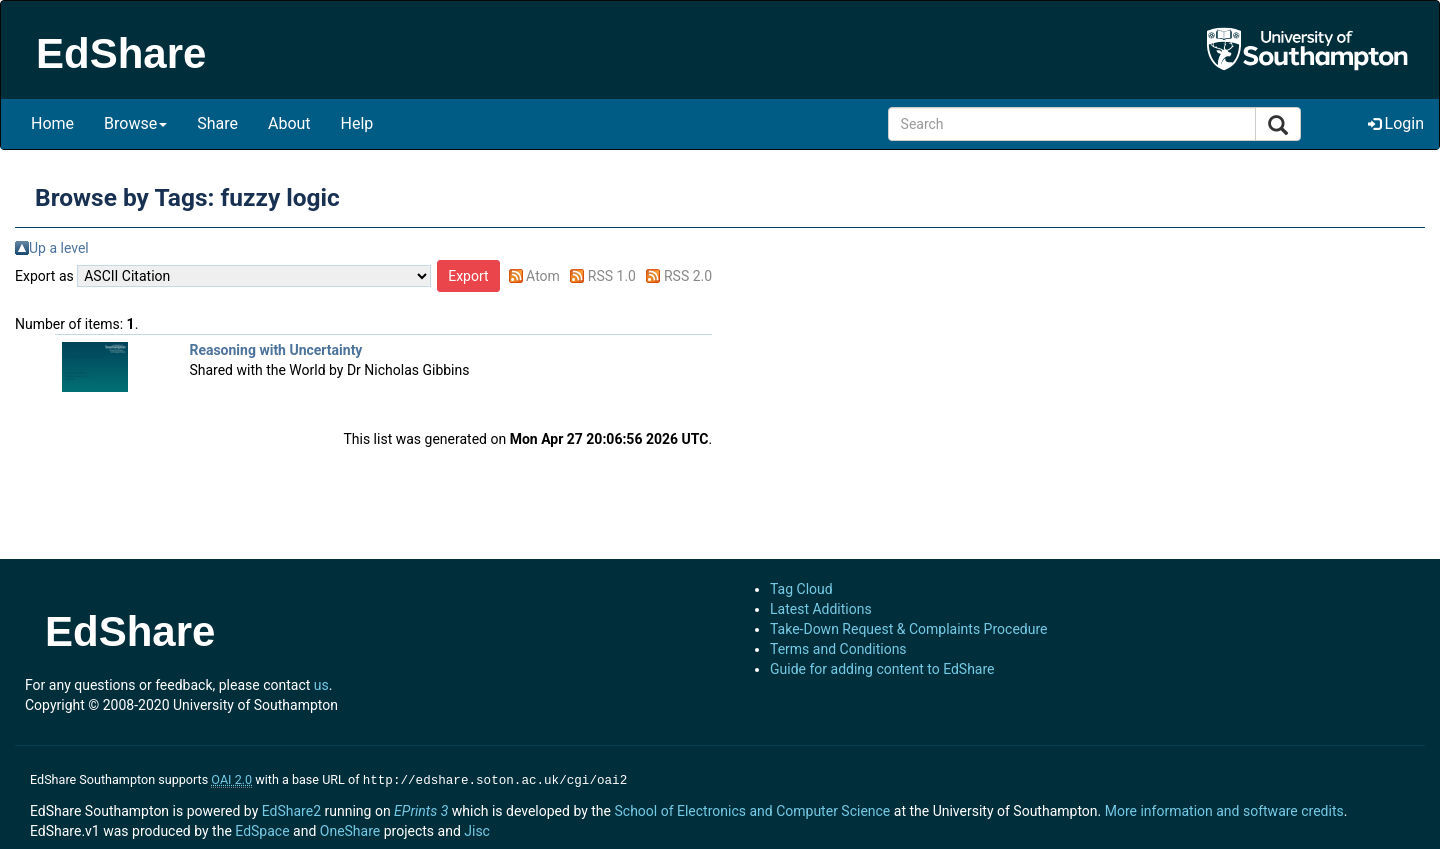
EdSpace (262, 829)
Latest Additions (821, 609)
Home (52, 123)
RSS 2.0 (688, 276)
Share (217, 123)
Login (1396, 123)
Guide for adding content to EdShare (882, 669)
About (289, 123)
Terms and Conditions (838, 649)
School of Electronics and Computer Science (752, 809)
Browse (135, 123)
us (321, 685)
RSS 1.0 (612, 276)
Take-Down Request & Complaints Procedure (908, 629)
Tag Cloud (801, 589)
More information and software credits (1224, 809)
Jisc (477, 829)
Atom (543, 276)
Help (357, 123)
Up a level (59, 248)
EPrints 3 (421, 809)
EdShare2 (291, 809)
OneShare (350, 829)
